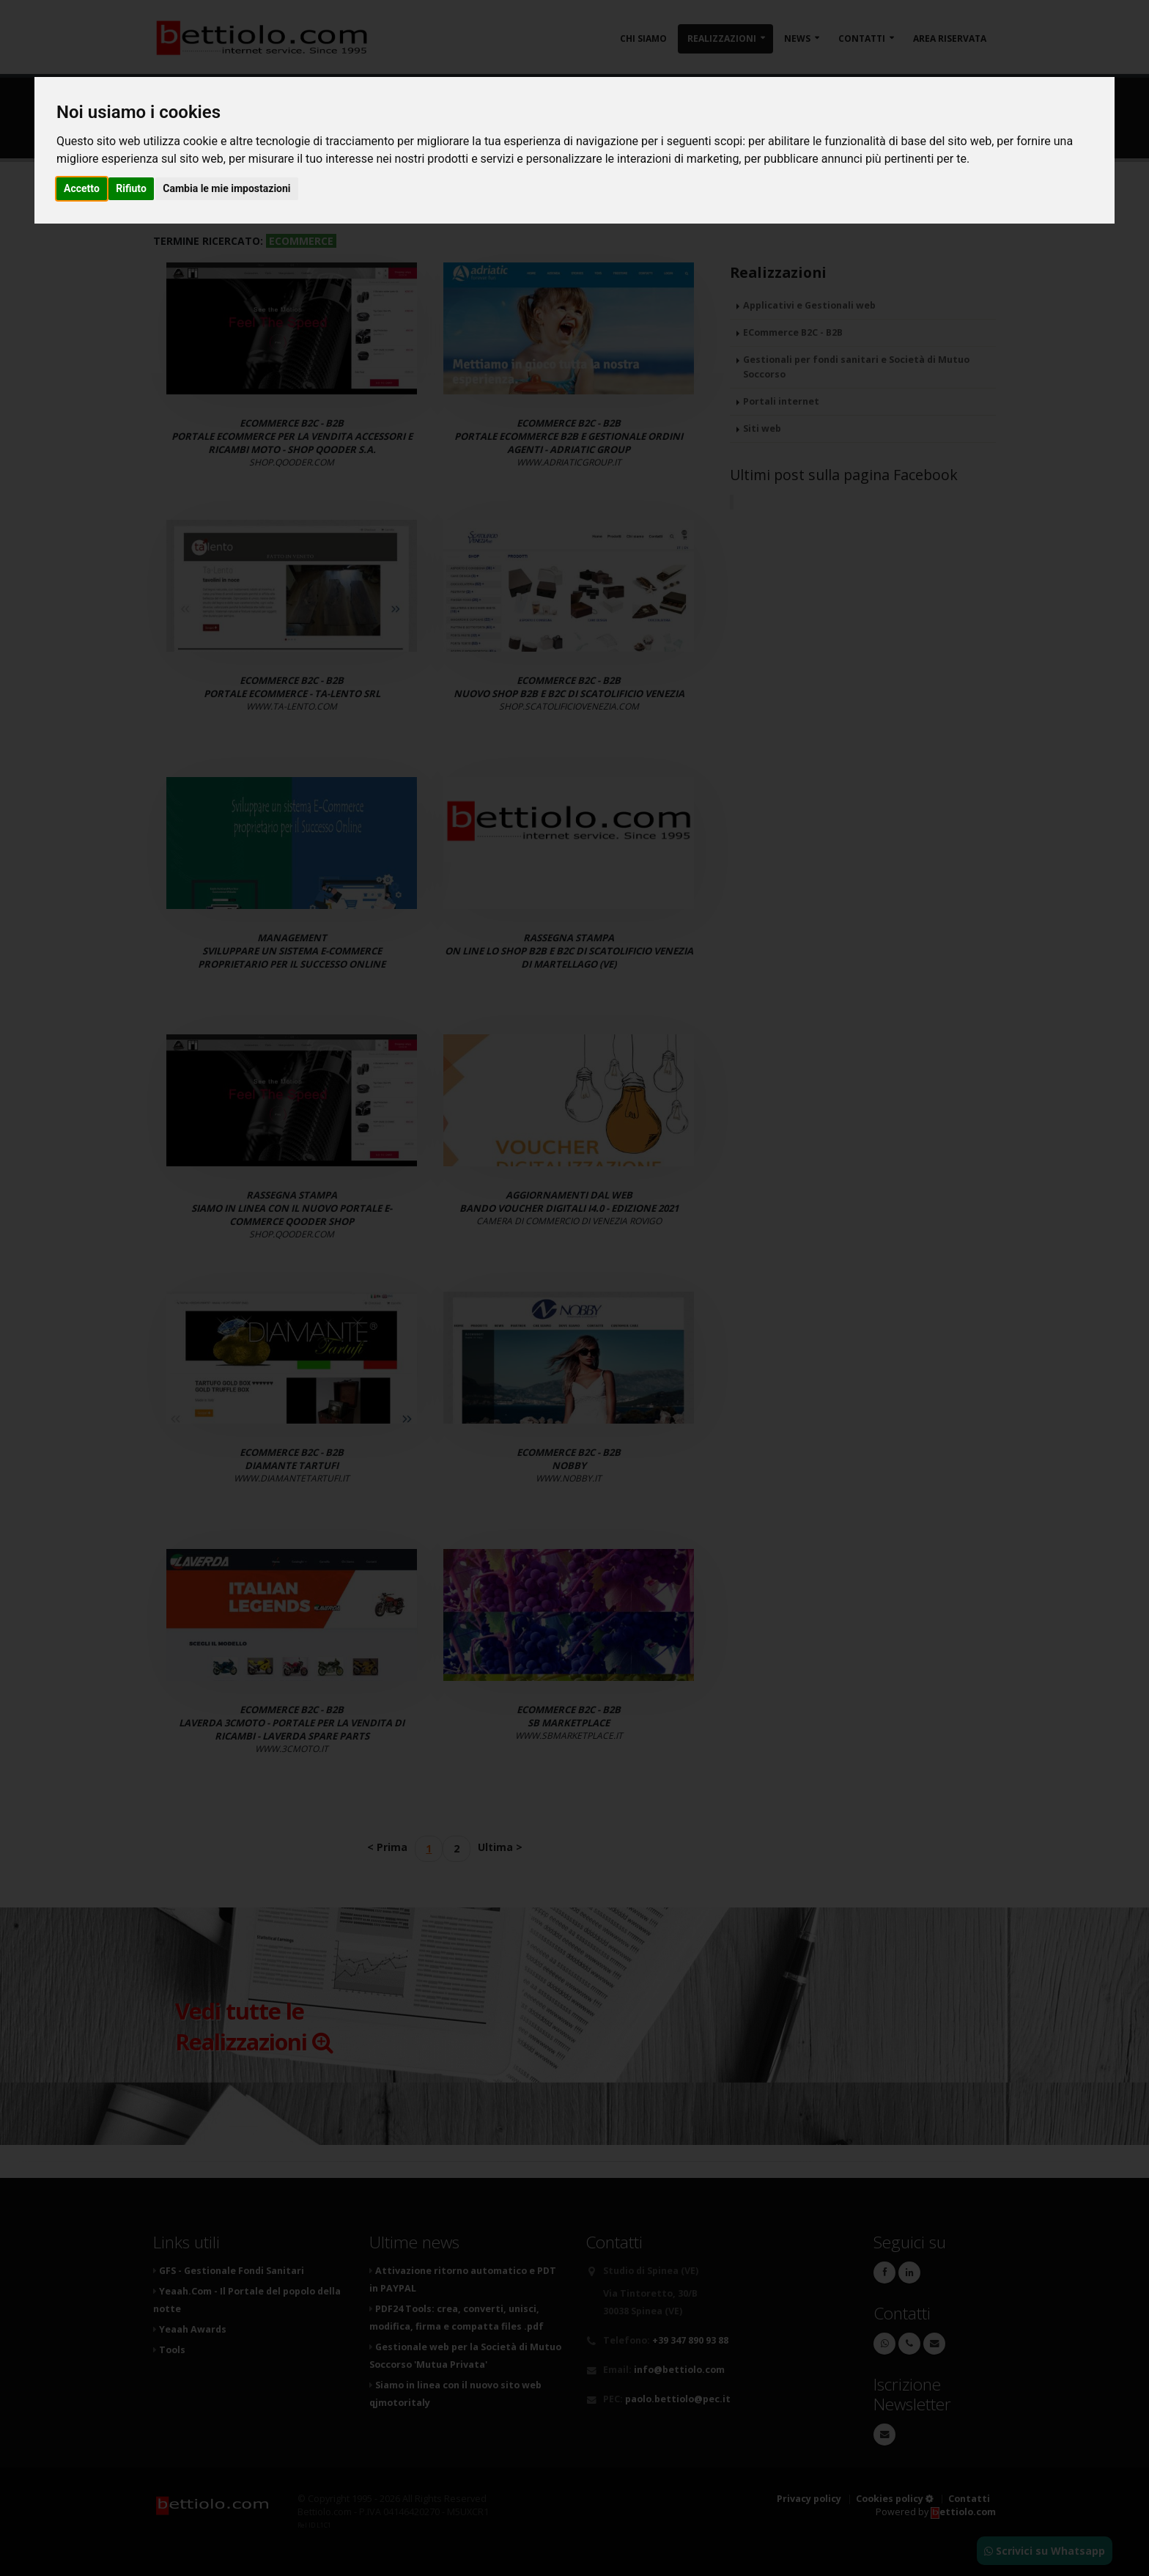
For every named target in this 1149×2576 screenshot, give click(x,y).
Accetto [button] (82, 188)
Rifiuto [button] (131, 188)
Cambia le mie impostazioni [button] (226, 188)
